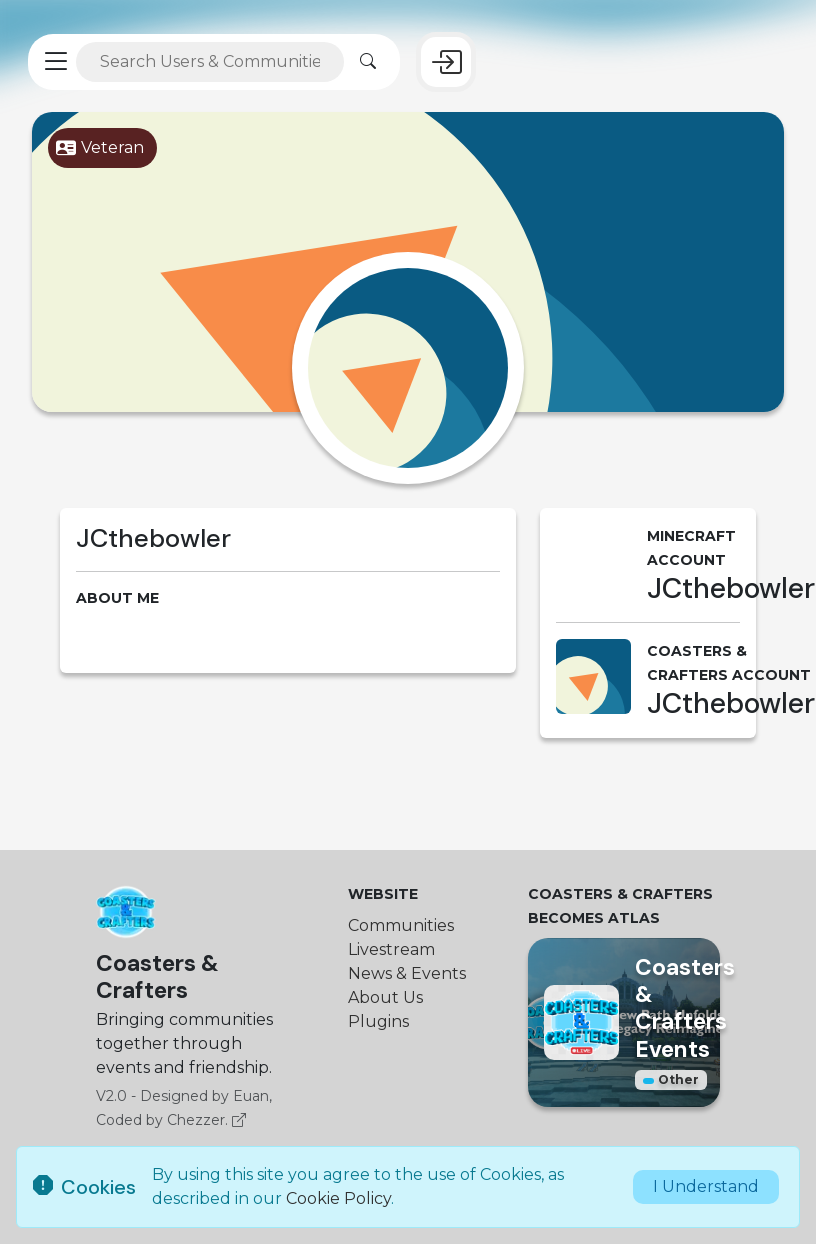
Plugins (378, 1021)
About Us (385, 997)
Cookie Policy (338, 1198)
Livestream (391, 949)
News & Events (407, 973)
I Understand (706, 1186)
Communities (401, 925)
